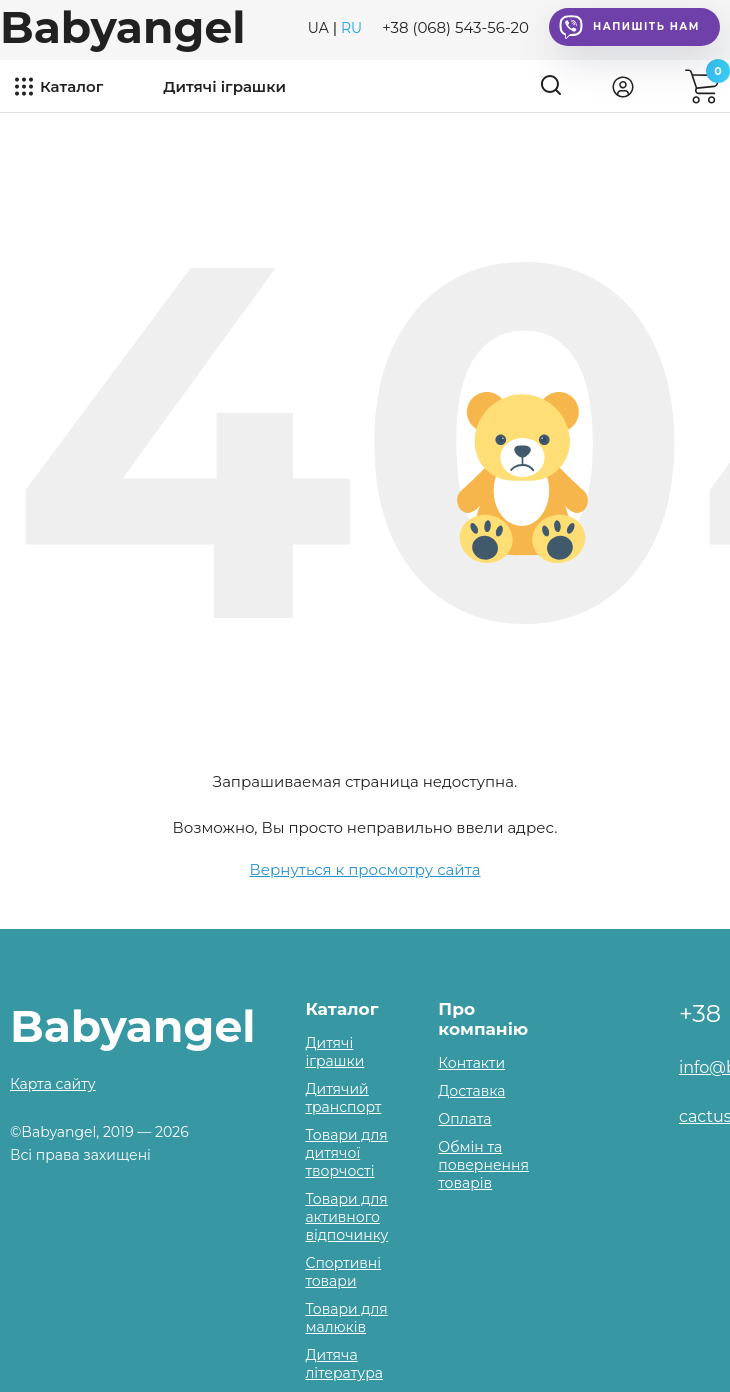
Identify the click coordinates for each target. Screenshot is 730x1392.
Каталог (71, 86)
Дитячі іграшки (224, 86)
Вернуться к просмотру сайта (365, 869)
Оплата (464, 1119)
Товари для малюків (346, 1318)
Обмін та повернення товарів (483, 1165)
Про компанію (483, 1019)
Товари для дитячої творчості (346, 1153)
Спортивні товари (343, 1272)
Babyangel (122, 27)
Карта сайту (53, 1084)
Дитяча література (343, 1364)
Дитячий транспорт (343, 1098)
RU (351, 28)
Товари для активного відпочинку (346, 1217)
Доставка (471, 1091)
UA (318, 28)
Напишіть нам (629, 27)
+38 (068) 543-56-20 (455, 27)
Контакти (471, 1063)
